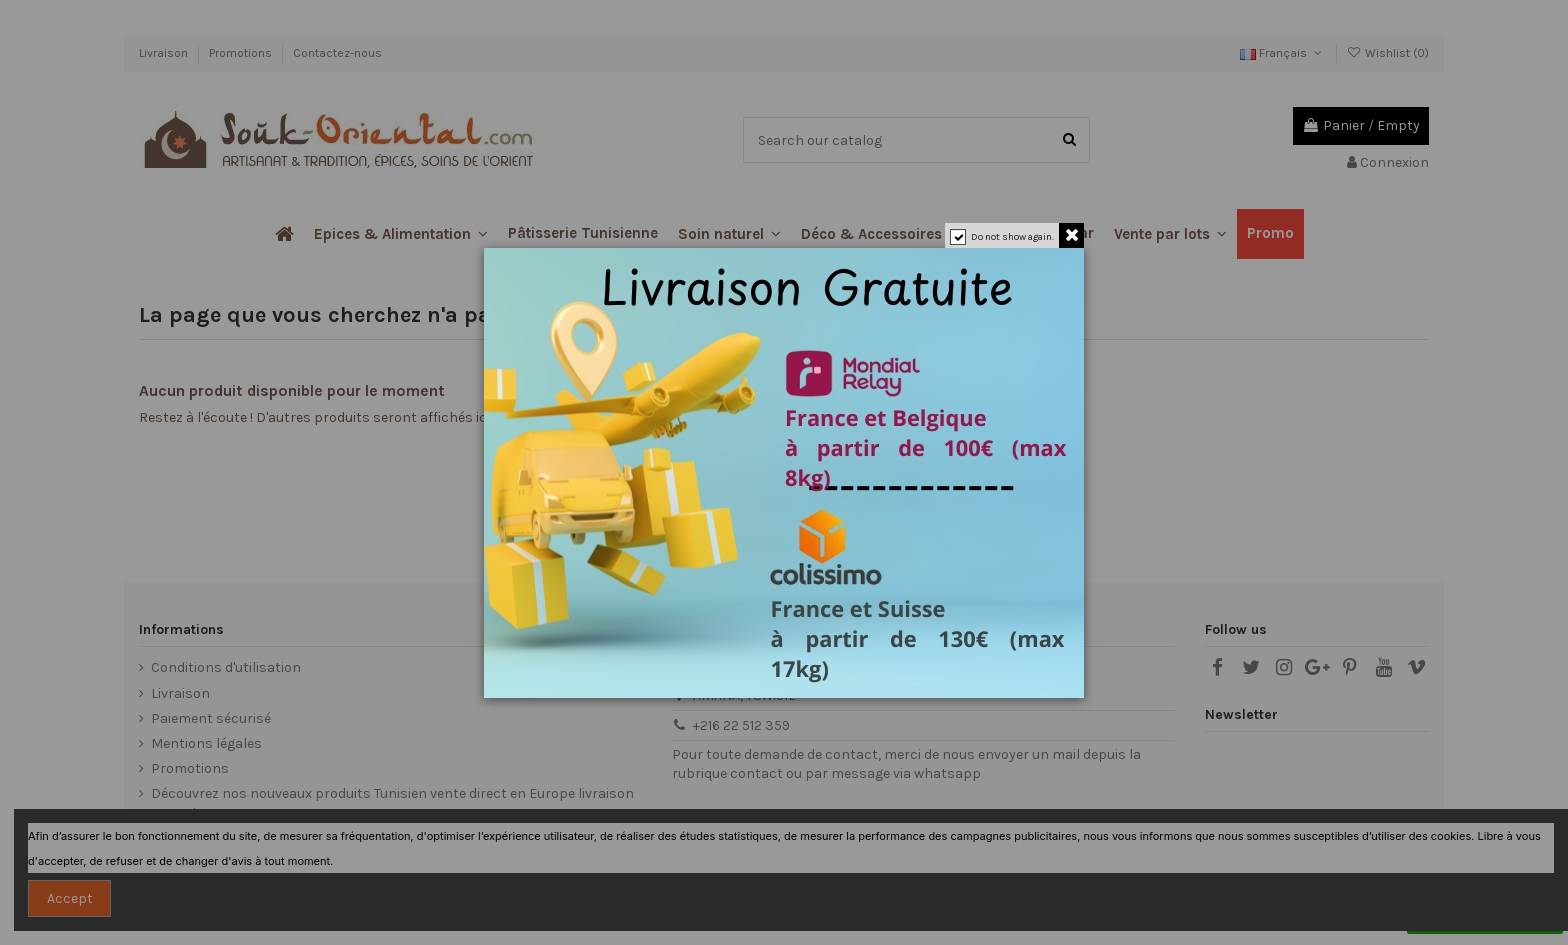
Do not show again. (1012, 237)
